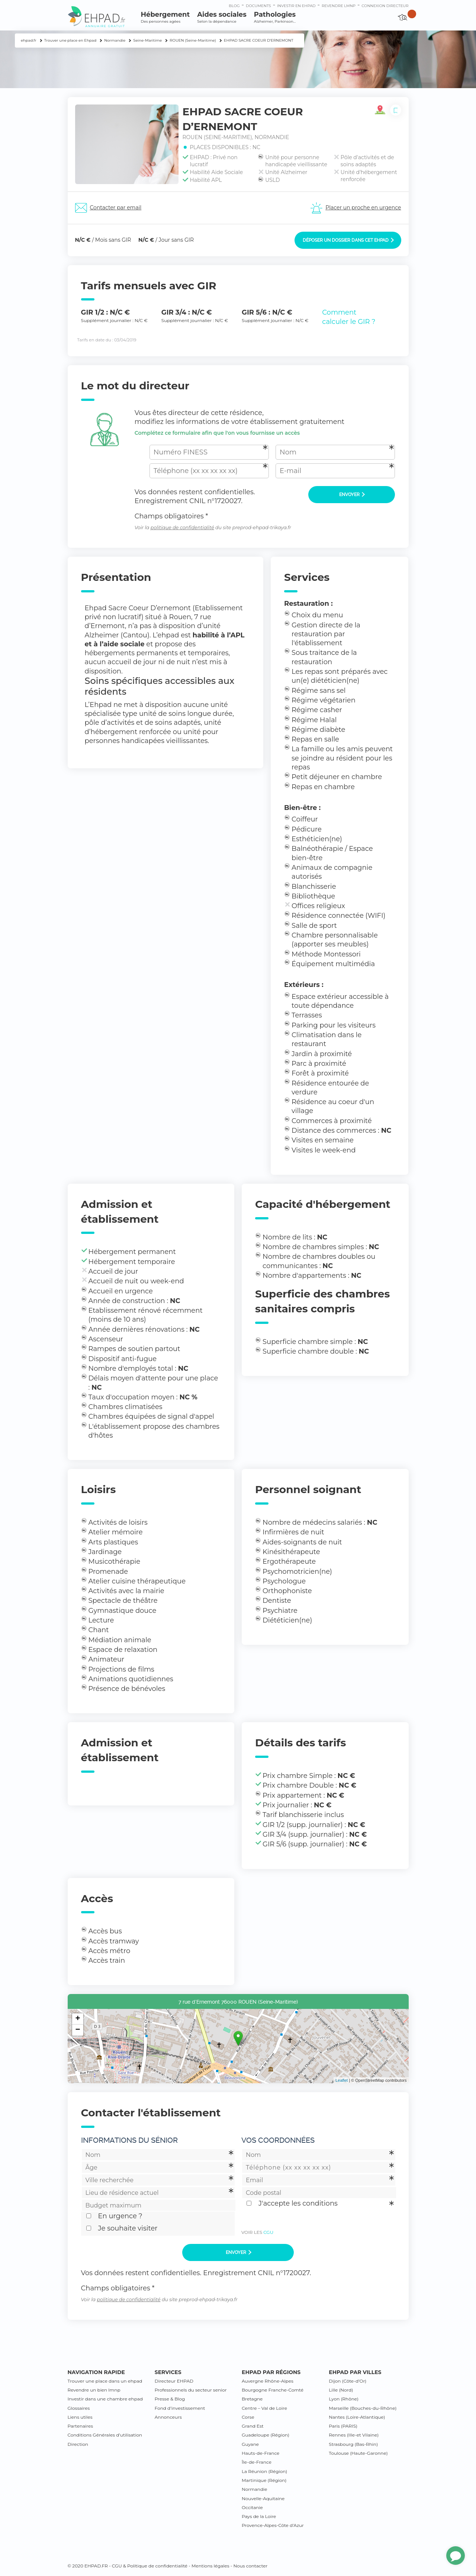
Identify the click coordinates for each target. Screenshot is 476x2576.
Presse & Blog (170, 2399)
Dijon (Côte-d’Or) (347, 2381)
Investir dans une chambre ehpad (105, 2399)
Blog (234, 5)
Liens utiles (80, 2417)
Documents (258, 5)
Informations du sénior (129, 2140)
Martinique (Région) (264, 2480)
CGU (268, 2232)
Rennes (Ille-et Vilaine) (354, 2435)
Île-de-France (256, 2462)
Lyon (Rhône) (343, 2399)
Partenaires (80, 2426)
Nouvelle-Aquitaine (263, 2498)
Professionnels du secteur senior (191, 2390)
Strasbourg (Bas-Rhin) (353, 2444)
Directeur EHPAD (174, 2381)
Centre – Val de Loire (264, 2408)
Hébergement (165, 17)
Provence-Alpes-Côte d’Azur (273, 2525)
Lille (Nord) (341, 2390)
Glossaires (79, 2408)
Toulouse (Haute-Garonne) (358, 2453)
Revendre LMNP (339, 5)
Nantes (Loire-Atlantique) (357, 2417)
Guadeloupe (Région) (265, 2435)
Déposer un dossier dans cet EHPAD (348, 240)
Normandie (254, 2489)
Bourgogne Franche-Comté (272, 2390)
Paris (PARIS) (343, 2426)
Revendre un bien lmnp (94, 2390)
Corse (248, 2417)
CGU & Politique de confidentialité (149, 2566)
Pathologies (275, 17)
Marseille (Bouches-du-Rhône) (362, 2408)
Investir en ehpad (296, 5)
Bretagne (252, 2399)
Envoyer (352, 494)
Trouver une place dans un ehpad (105, 2381)
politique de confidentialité (182, 527)
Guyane (250, 2444)
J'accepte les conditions (298, 2203)
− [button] (77, 2030)
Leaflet (341, 2080)
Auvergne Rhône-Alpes (267, 2381)
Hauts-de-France (260, 2453)
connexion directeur (384, 5)
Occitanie (252, 2507)
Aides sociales (221, 17)
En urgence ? (120, 2216)
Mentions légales (210, 2566)
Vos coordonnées (278, 2140)
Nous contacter (250, 2566)
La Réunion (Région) (264, 2471)
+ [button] (77, 2019)
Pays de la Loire (259, 2516)
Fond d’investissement (180, 2408)
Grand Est (253, 2426)
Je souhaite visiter (128, 2228)
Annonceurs (168, 2417)
